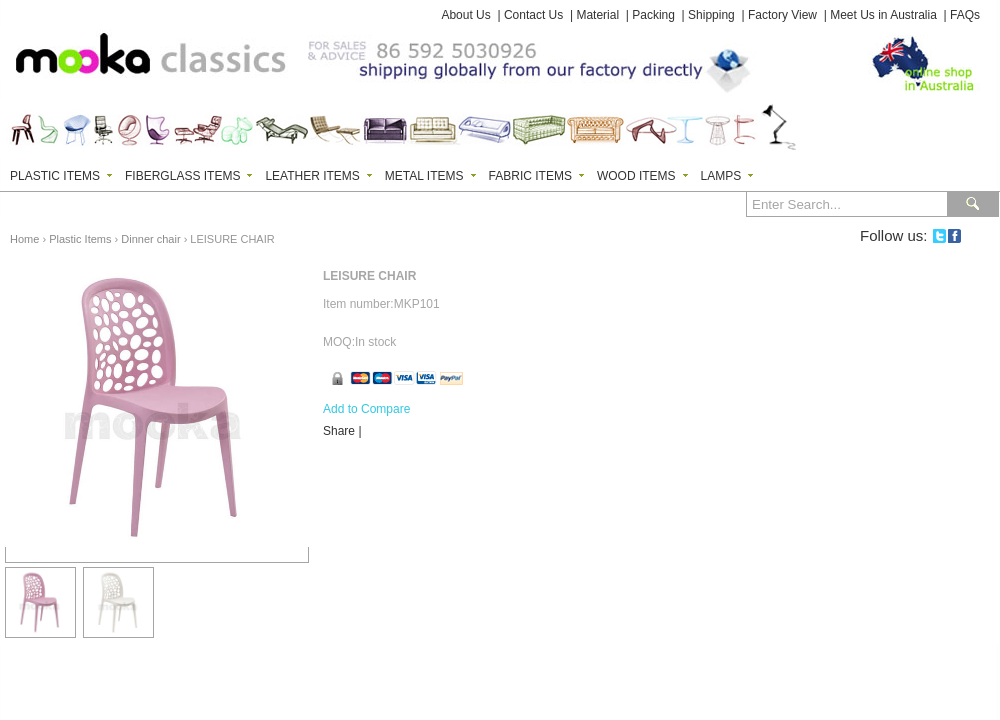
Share (339, 431)
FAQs (965, 15)
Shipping (711, 15)
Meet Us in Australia (883, 15)
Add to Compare (366, 409)
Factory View (782, 15)
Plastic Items (80, 239)
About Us (465, 15)
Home (24, 239)
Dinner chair (150, 239)
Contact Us (533, 15)
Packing (653, 15)
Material (597, 15)
